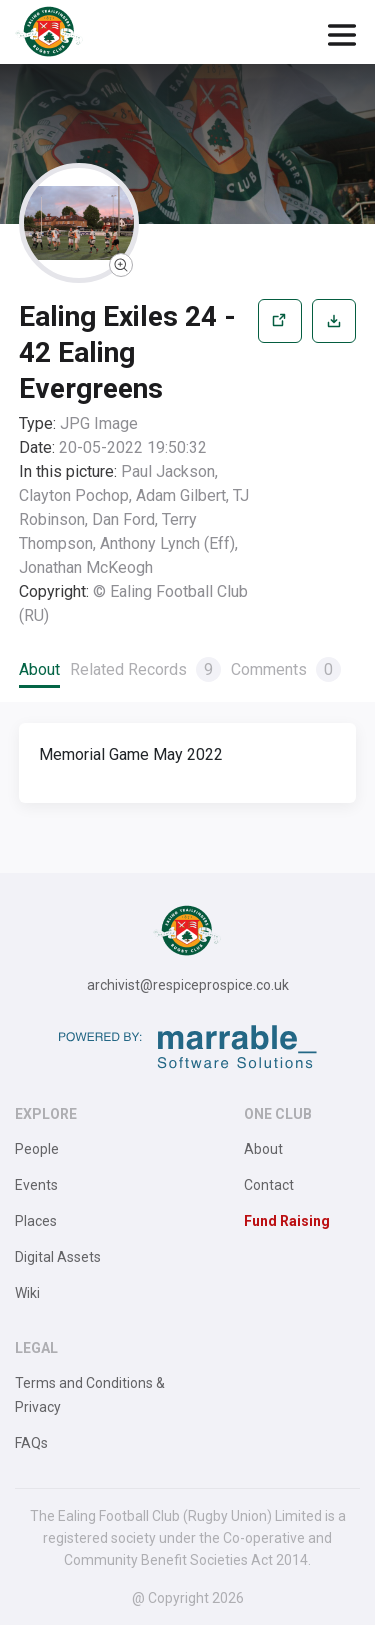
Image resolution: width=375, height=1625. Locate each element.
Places (36, 1221)
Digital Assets (58, 1257)
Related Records (145, 669)
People (37, 1149)
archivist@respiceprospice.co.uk (188, 985)
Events (36, 1185)
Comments (286, 669)
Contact (269, 1185)
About (39, 669)
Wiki (27, 1293)
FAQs (31, 1443)
